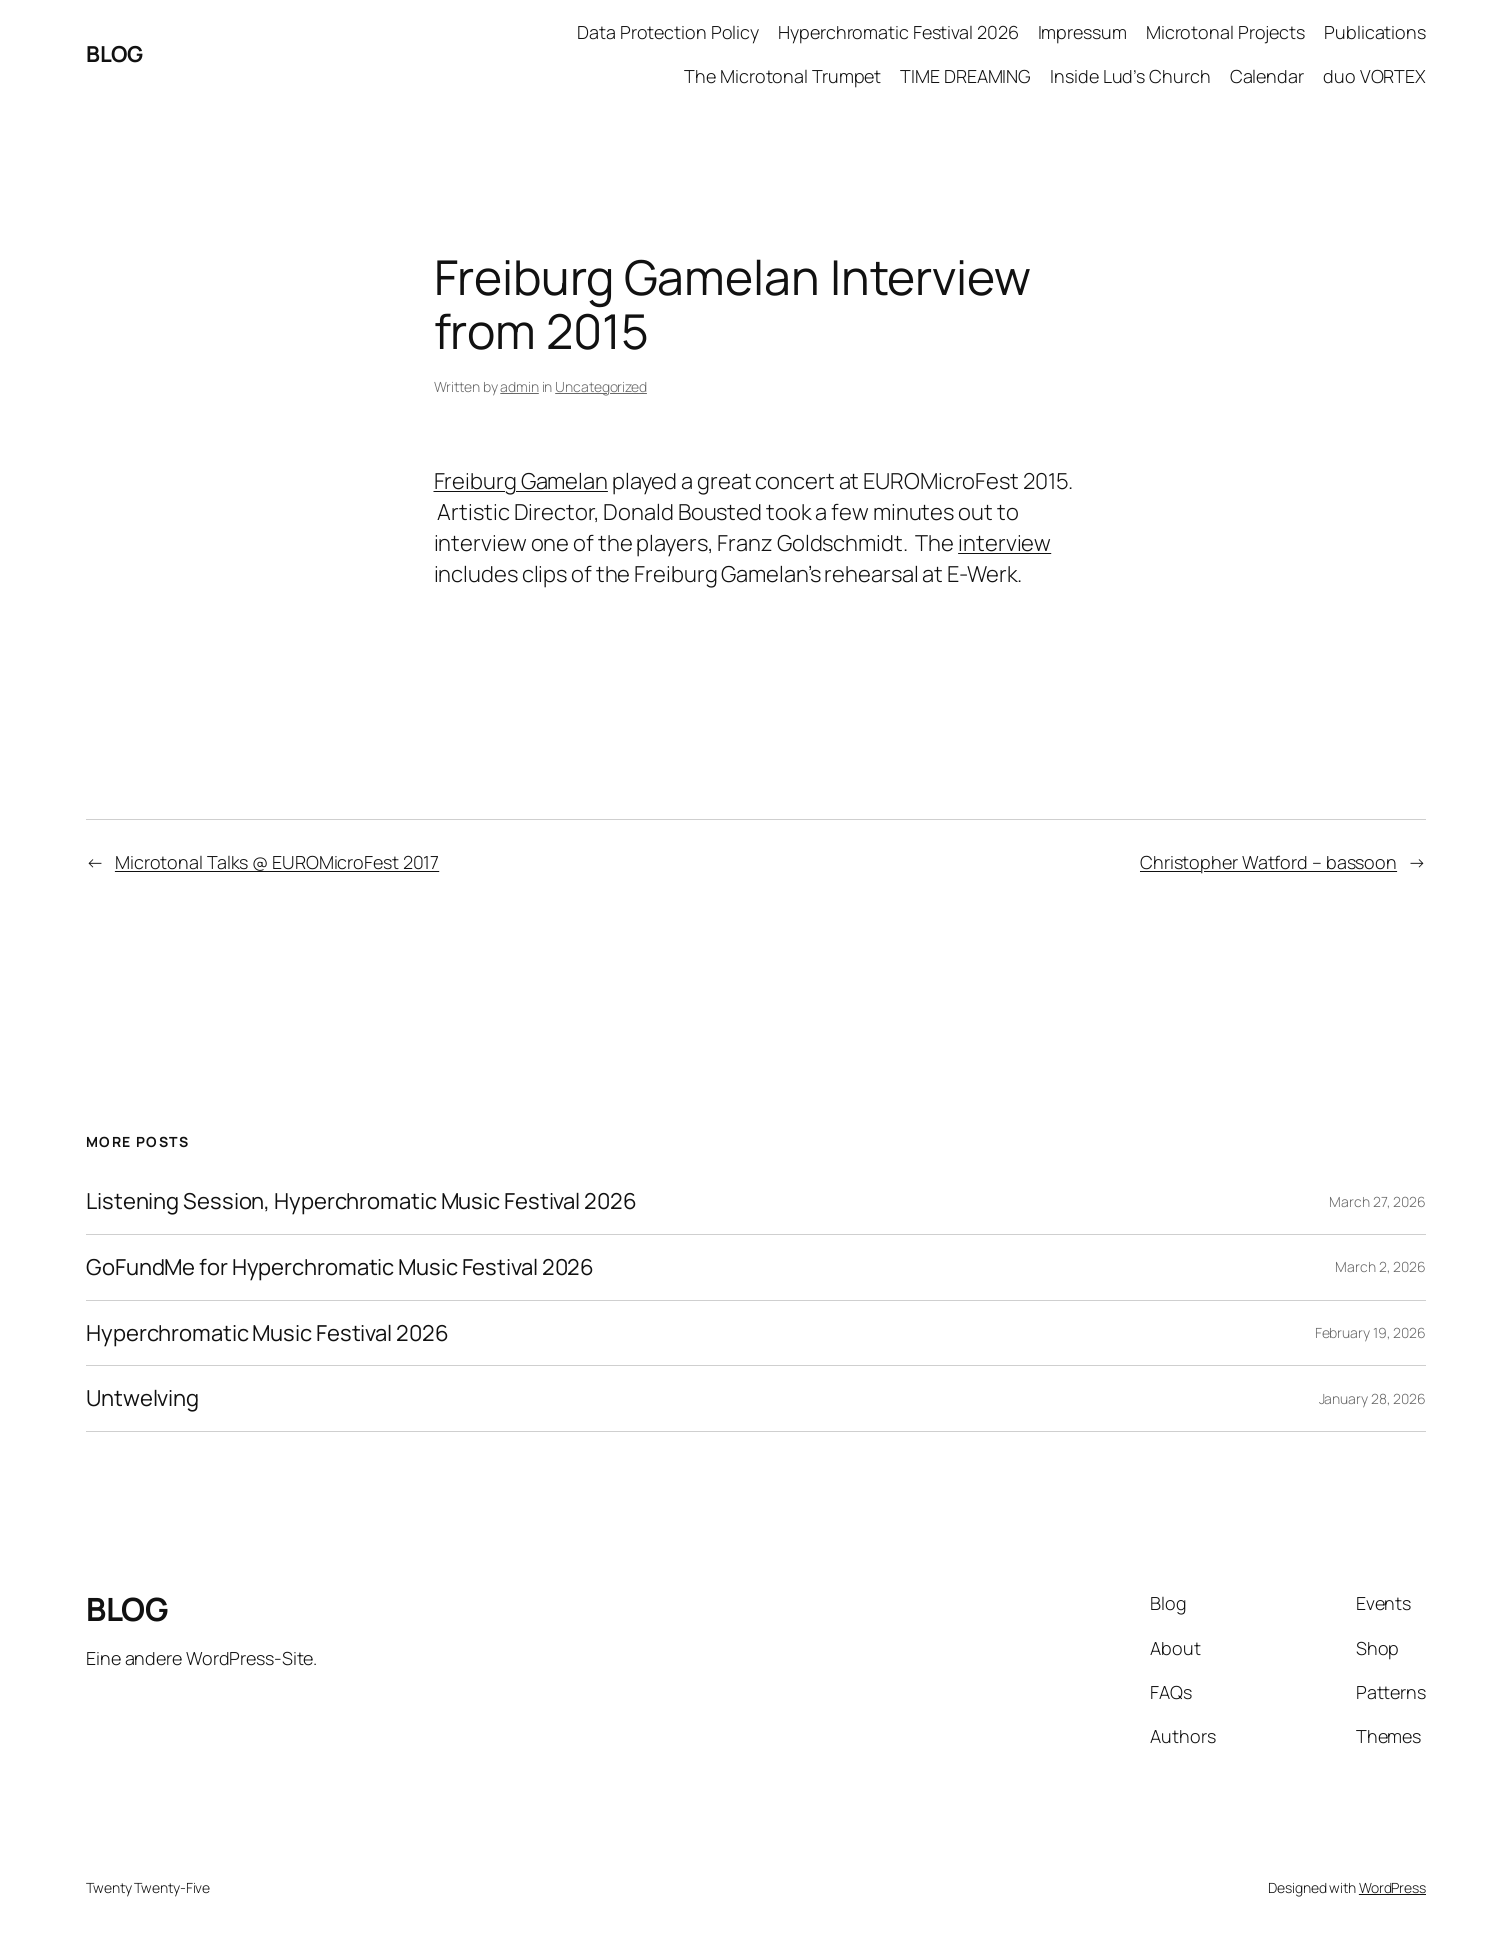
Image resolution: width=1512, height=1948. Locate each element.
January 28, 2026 (1372, 1398)
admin (519, 386)
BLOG (114, 54)
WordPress (1392, 1887)
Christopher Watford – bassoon (1268, 862)
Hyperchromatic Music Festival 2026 (267, 1333)
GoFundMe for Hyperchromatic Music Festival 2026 (340, 1267)
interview (1004, 543)
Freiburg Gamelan (521, 481)
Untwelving (142, 1398)
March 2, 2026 (1380, 1266)
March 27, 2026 (1377, 1201)
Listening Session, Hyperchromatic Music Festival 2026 (361, 1201)
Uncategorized (601, 386)
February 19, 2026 (1370, 1332)
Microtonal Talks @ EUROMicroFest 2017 (277, 862)
